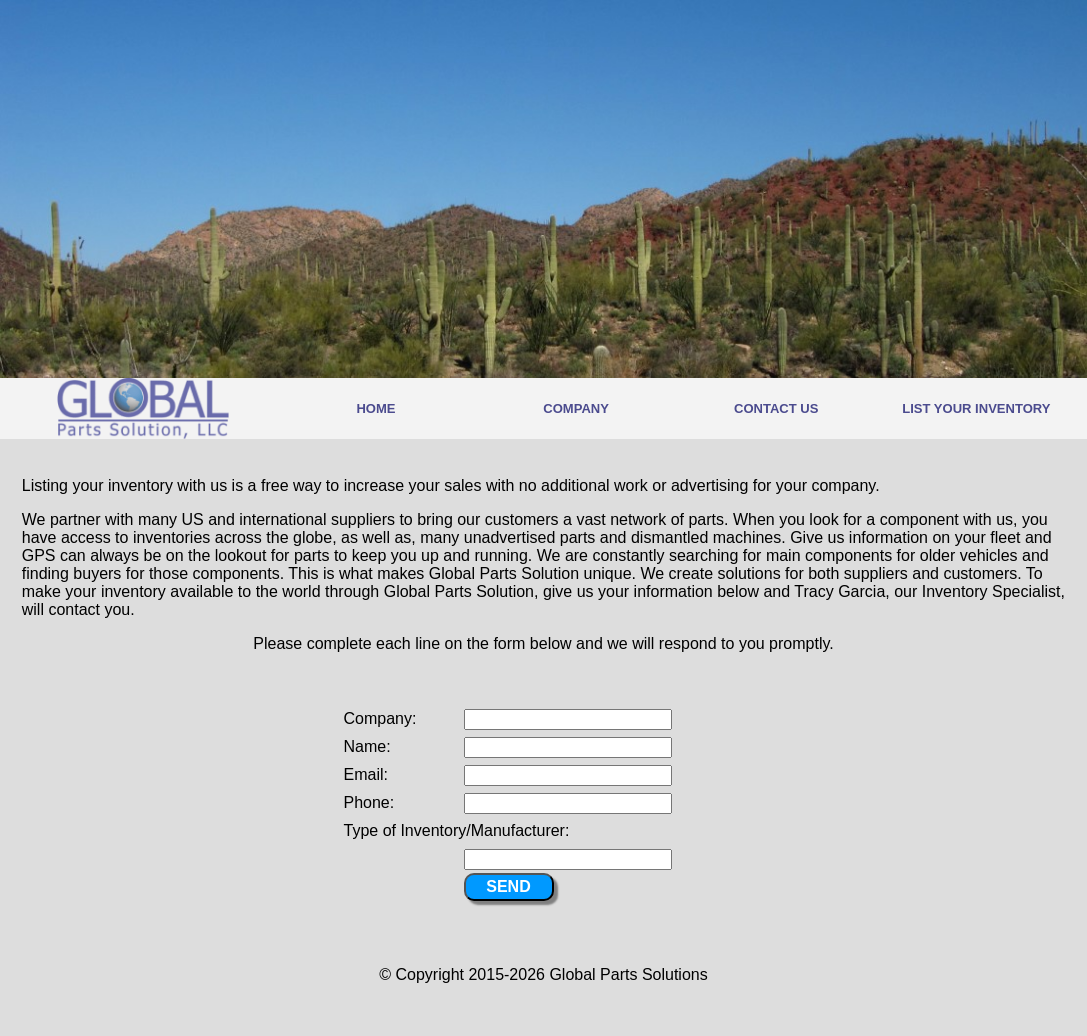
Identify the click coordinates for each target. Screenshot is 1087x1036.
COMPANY (576, 408)
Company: (380, 718)
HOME (375, 408)
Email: (366, 774)
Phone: (369, 802)
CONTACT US (776, 408)
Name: (367, 746)
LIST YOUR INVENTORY (976, 408)
